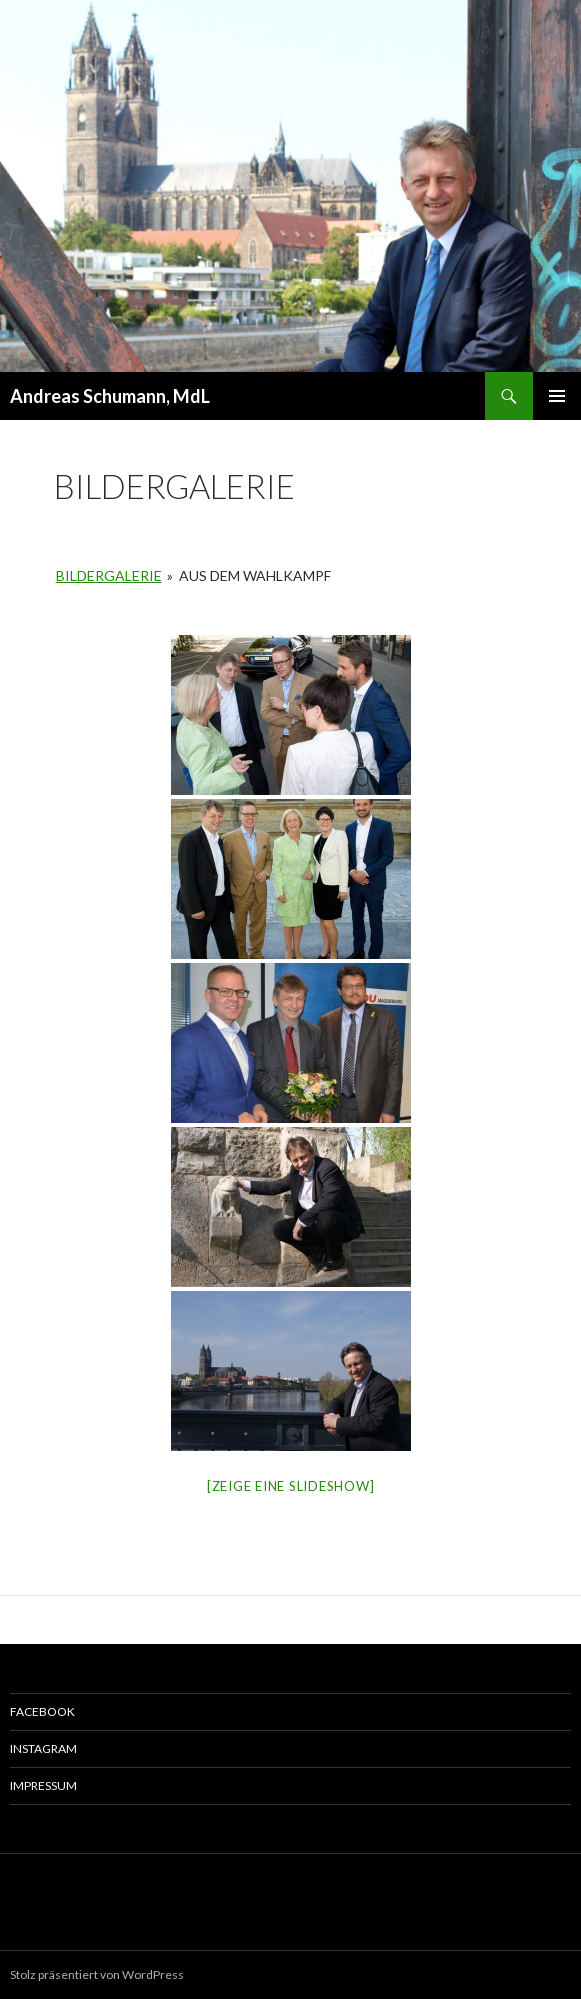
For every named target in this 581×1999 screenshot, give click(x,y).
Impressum (43, 1785)
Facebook (42, 1711)
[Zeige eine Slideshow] (291, 1486)
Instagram (43, 1748)
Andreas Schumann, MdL (110, 396)
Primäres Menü (557, 396)
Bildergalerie (109, 575)
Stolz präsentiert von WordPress (97, 1974)
